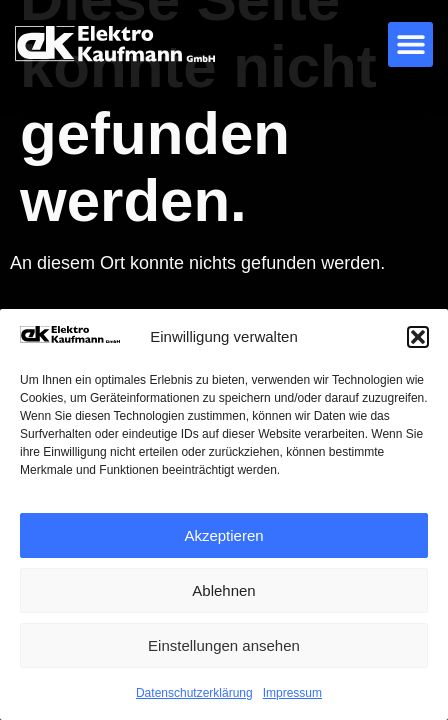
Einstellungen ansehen (224, 645)
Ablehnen (223, 590)
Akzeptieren (223, 535)
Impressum (292, 693)
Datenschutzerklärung (194, 693)
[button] (418, 337)
